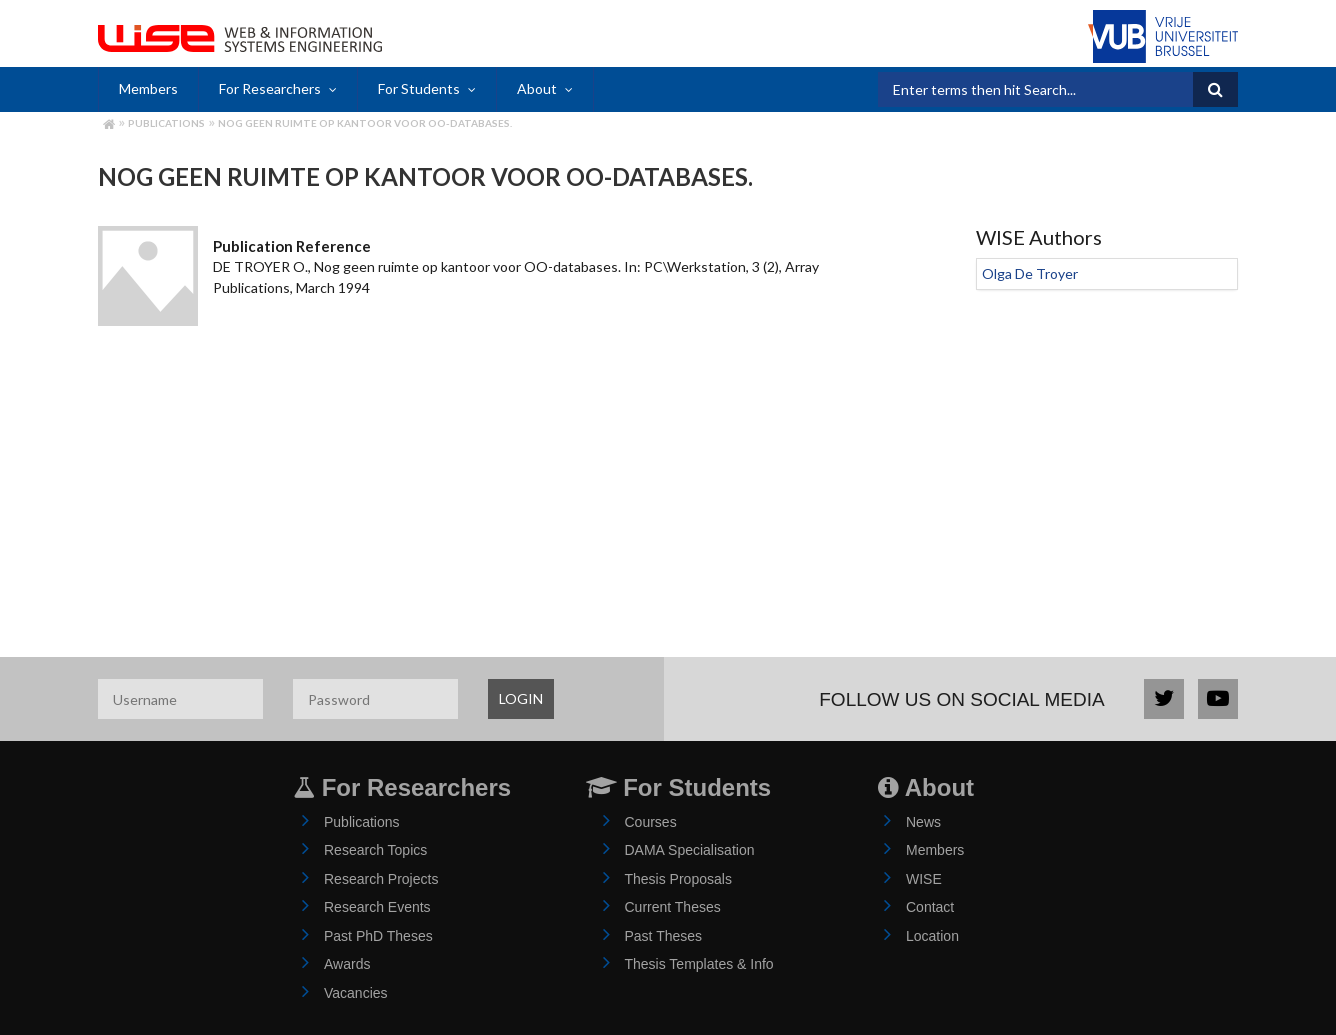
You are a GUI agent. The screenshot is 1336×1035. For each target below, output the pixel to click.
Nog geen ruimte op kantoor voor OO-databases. (365, 123)
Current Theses (673, 907)
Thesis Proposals (678, 879)
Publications (166, 123)
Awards (347, 964)
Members (148, 88)
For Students (419, 88)
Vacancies (356, 993)
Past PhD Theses (378, 936)
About (537, 88)
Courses (651, 822)
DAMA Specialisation (690, 850)
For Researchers (270, 88)
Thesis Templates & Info (699, 964)
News (923, 822)
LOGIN (521, 698)
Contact (930, 907)
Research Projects (381, 879)
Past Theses (664, 936)
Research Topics (375, 850)
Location (932, 936)
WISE (924, 879)
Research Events (377, 907)
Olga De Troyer (1030, 273)
